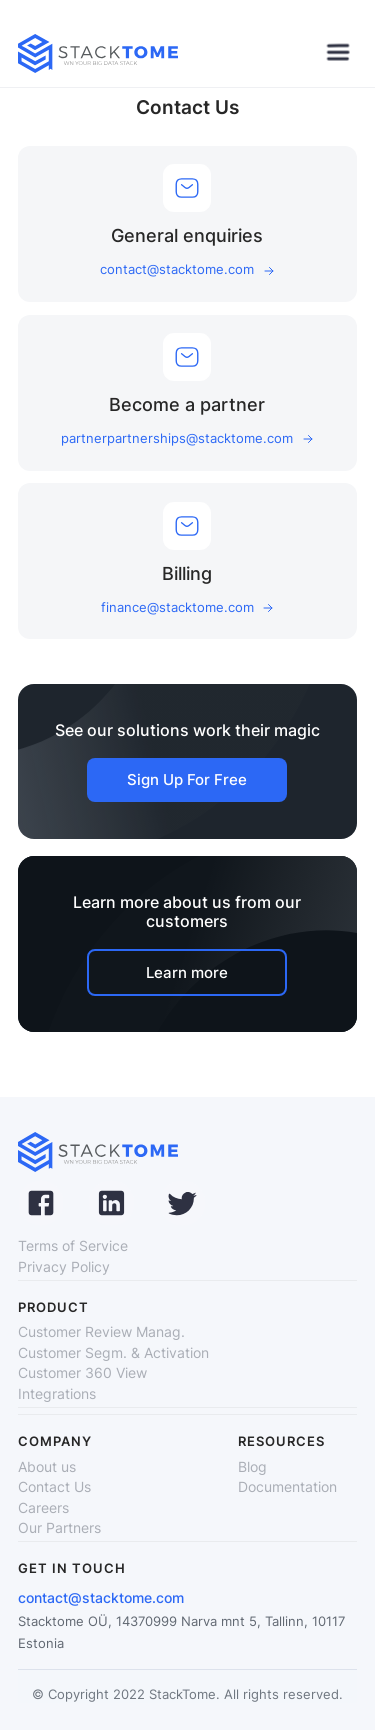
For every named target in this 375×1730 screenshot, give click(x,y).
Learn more (187, 972)
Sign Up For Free (187, 779)
